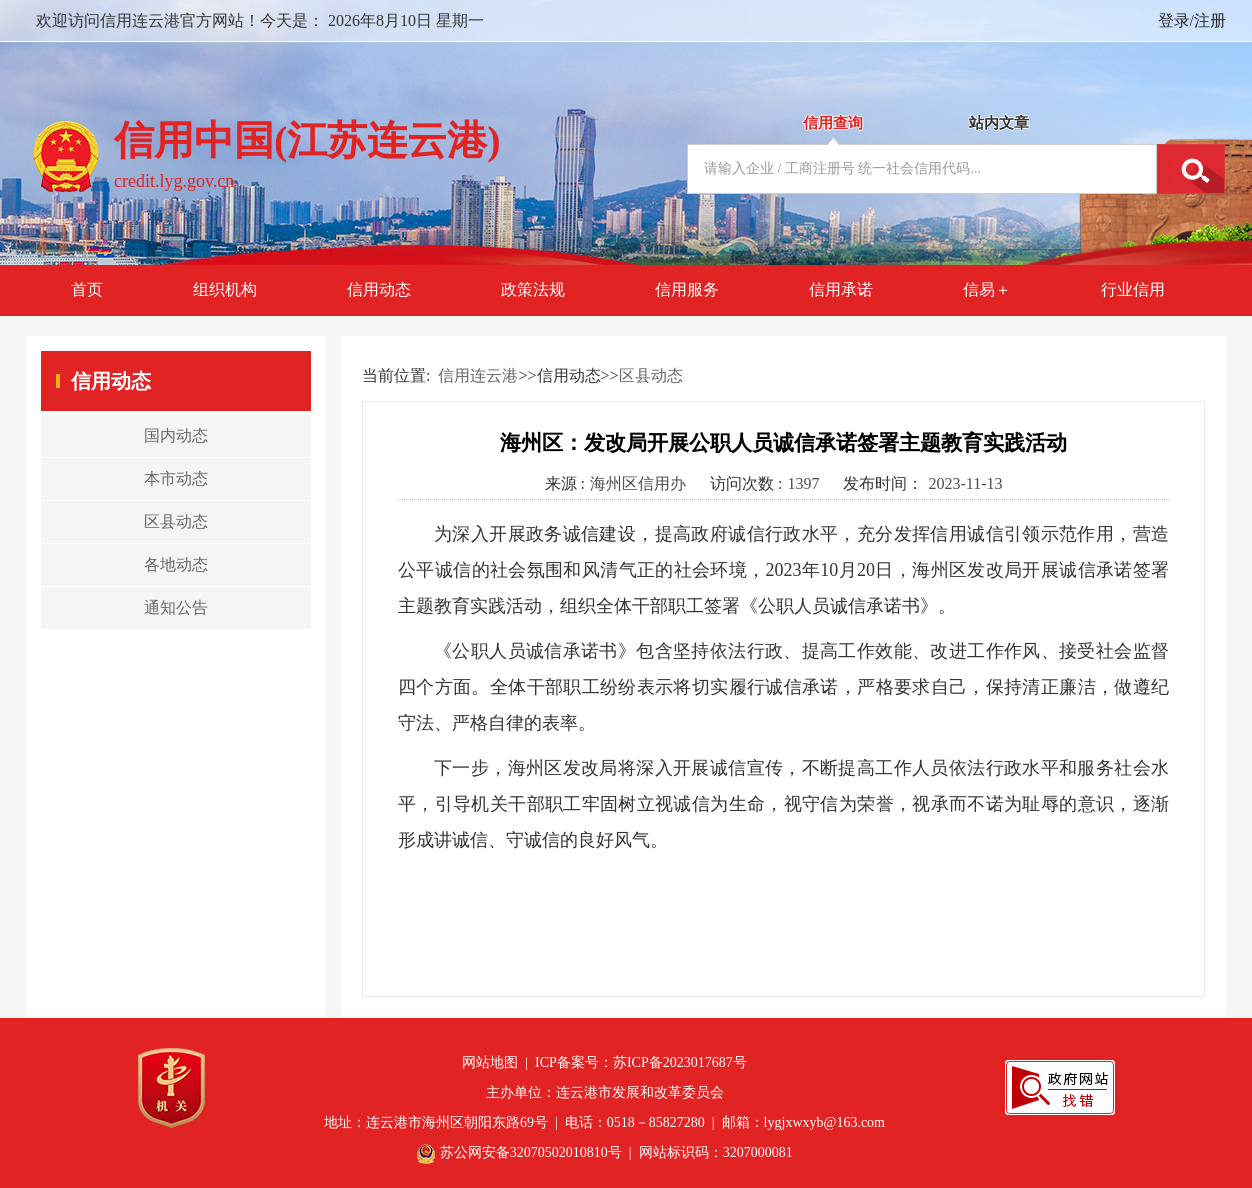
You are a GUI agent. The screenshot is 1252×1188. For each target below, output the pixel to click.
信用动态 (379, 289)
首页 (87, 289)
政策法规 (533, 289)
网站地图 (490, 1062)
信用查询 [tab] (833, 123)
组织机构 (225, 289)
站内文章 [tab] (999, 123)
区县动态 (651, 375)
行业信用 (1133, 289)
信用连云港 (478, 375)
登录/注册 (1192, 20)
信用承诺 (841, 289)
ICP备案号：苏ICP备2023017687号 (641, 1062)
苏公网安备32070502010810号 (531, 1152)
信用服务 (687, 289)
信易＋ (987, 289)
